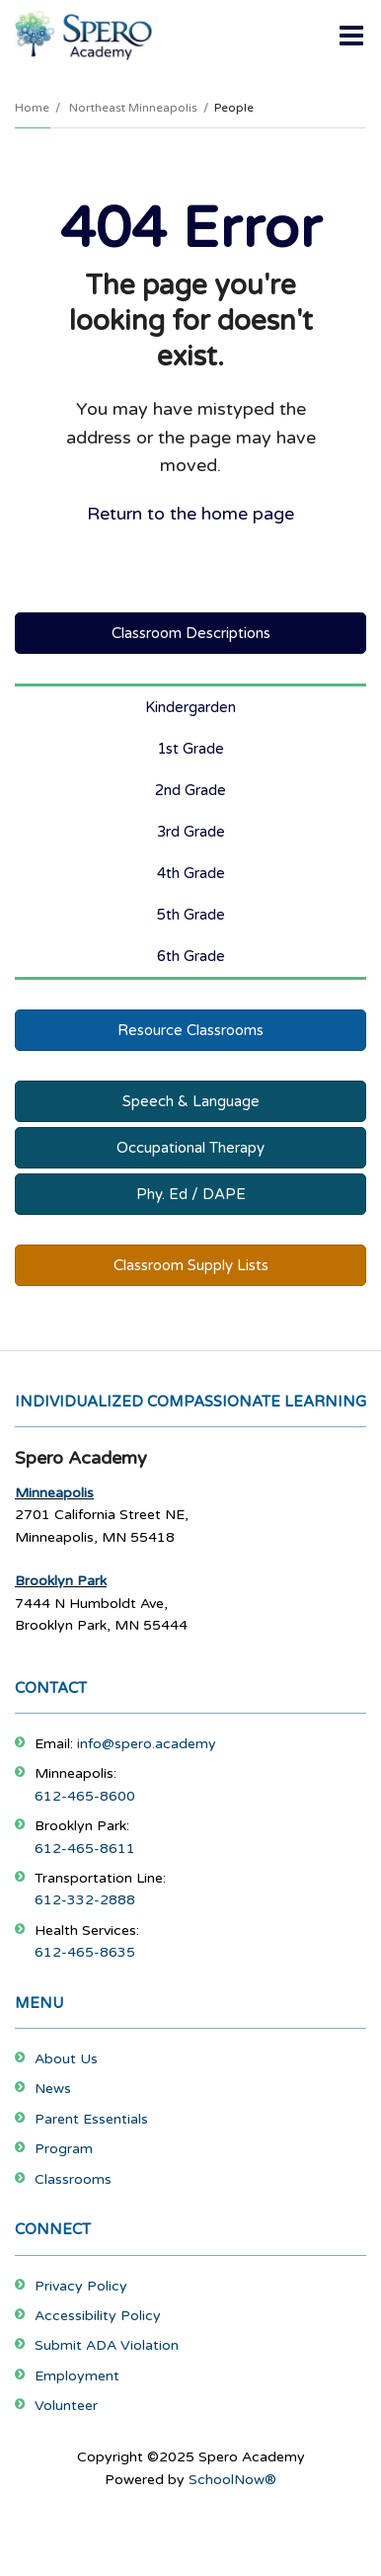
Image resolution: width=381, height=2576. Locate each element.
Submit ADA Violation (107, 2345)
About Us (66, 2059)
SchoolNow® (232, 2479)
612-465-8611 (85, 1848)
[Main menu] (351, 34)
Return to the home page (190, 513)
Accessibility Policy (98, 2315)
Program (64, 2148)
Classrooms (73, 2179)
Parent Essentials (91, 2119)
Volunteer (66, 2405)
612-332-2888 (85, 1900)
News (53, 2088)
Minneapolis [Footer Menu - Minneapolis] (54, 1493)
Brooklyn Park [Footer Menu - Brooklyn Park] (61, 1580)
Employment (77, 2376)
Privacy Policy (81, 2286)
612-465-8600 (85, 1796)
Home (32, 108)
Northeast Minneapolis (133, 108)
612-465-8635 (85, 1952)
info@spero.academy (146, 1743)
